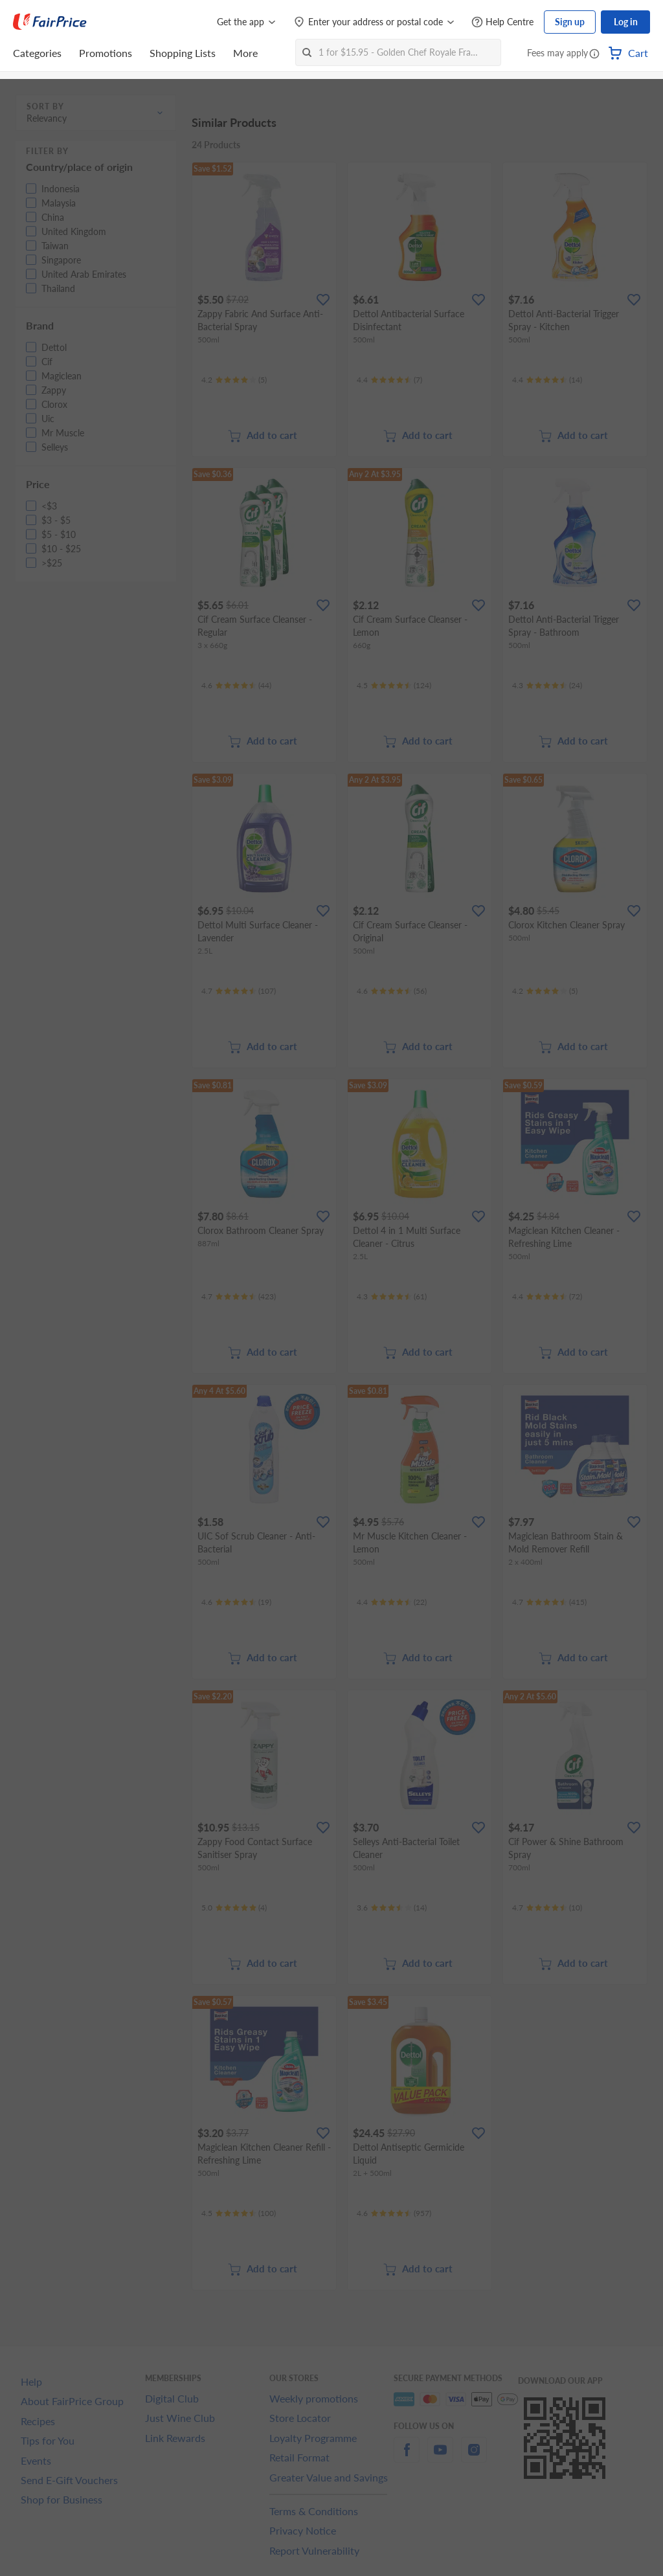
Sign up (570, 21)
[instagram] (474, 2457)
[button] (594, 54)
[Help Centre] (502, 22)
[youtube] (440, 2457)
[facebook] (407, 2457)
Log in (626, 21)
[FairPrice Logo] (50, 22)
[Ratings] (234, 380)
